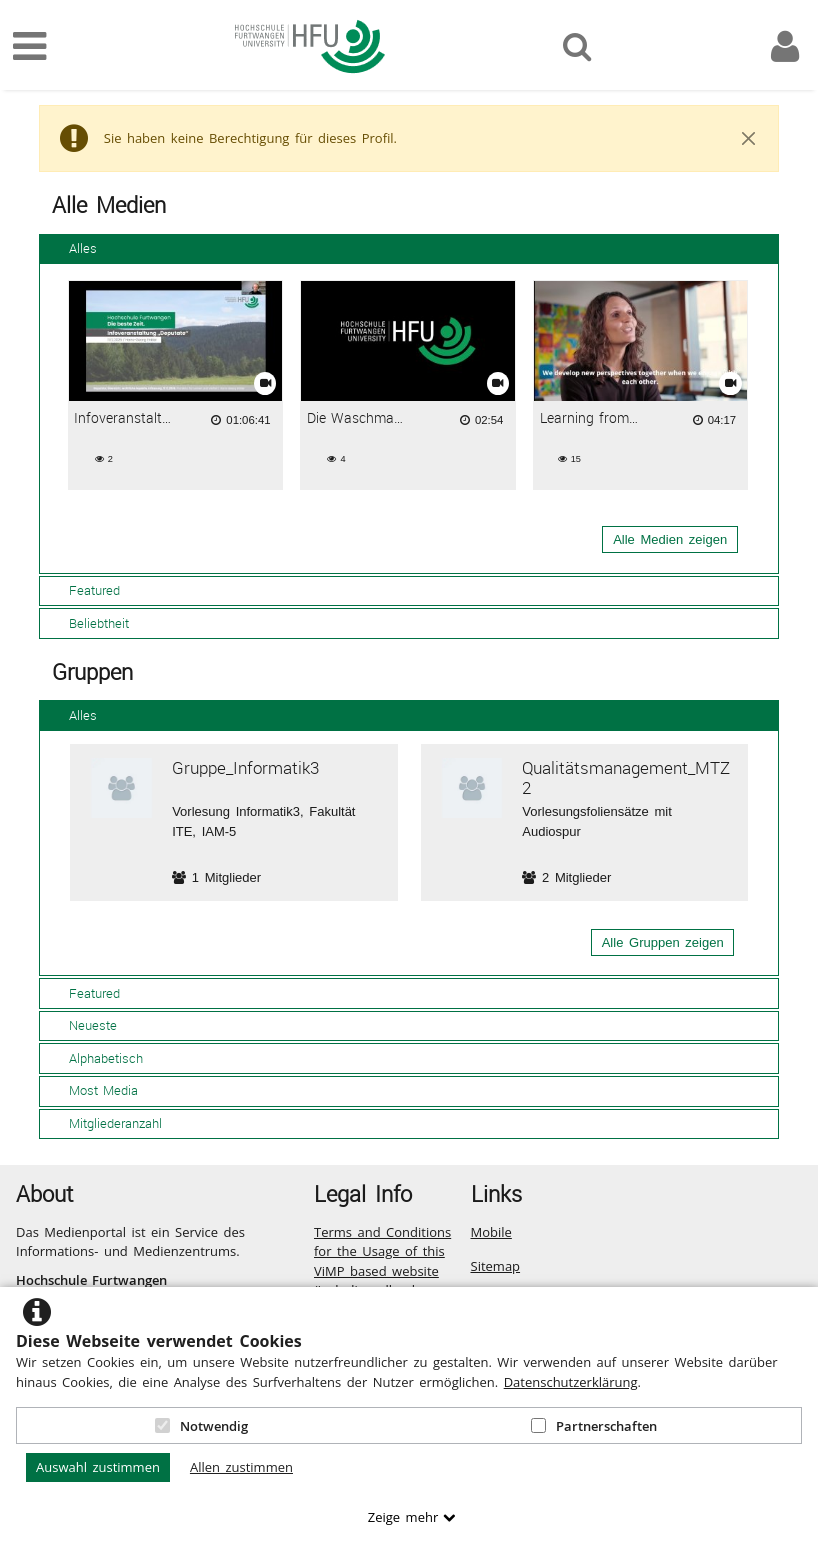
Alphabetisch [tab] (95, 1058)
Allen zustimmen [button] (241, 1467)
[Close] (749, 139)
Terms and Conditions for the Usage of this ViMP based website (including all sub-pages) (382, 1271)
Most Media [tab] (92, 1090)
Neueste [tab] (82, 1025)
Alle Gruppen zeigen (663, 942)
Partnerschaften (594, 1426)
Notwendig (201, 1426)
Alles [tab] (72, 248)
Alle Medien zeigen (670, 539)
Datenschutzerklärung (571, 1382)
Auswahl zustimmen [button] (98, 1467)
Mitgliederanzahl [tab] (104, 1123)
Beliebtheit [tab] (88, 623)
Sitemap (496, 1266)
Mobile (491, 1232)
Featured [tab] (83, 590)
